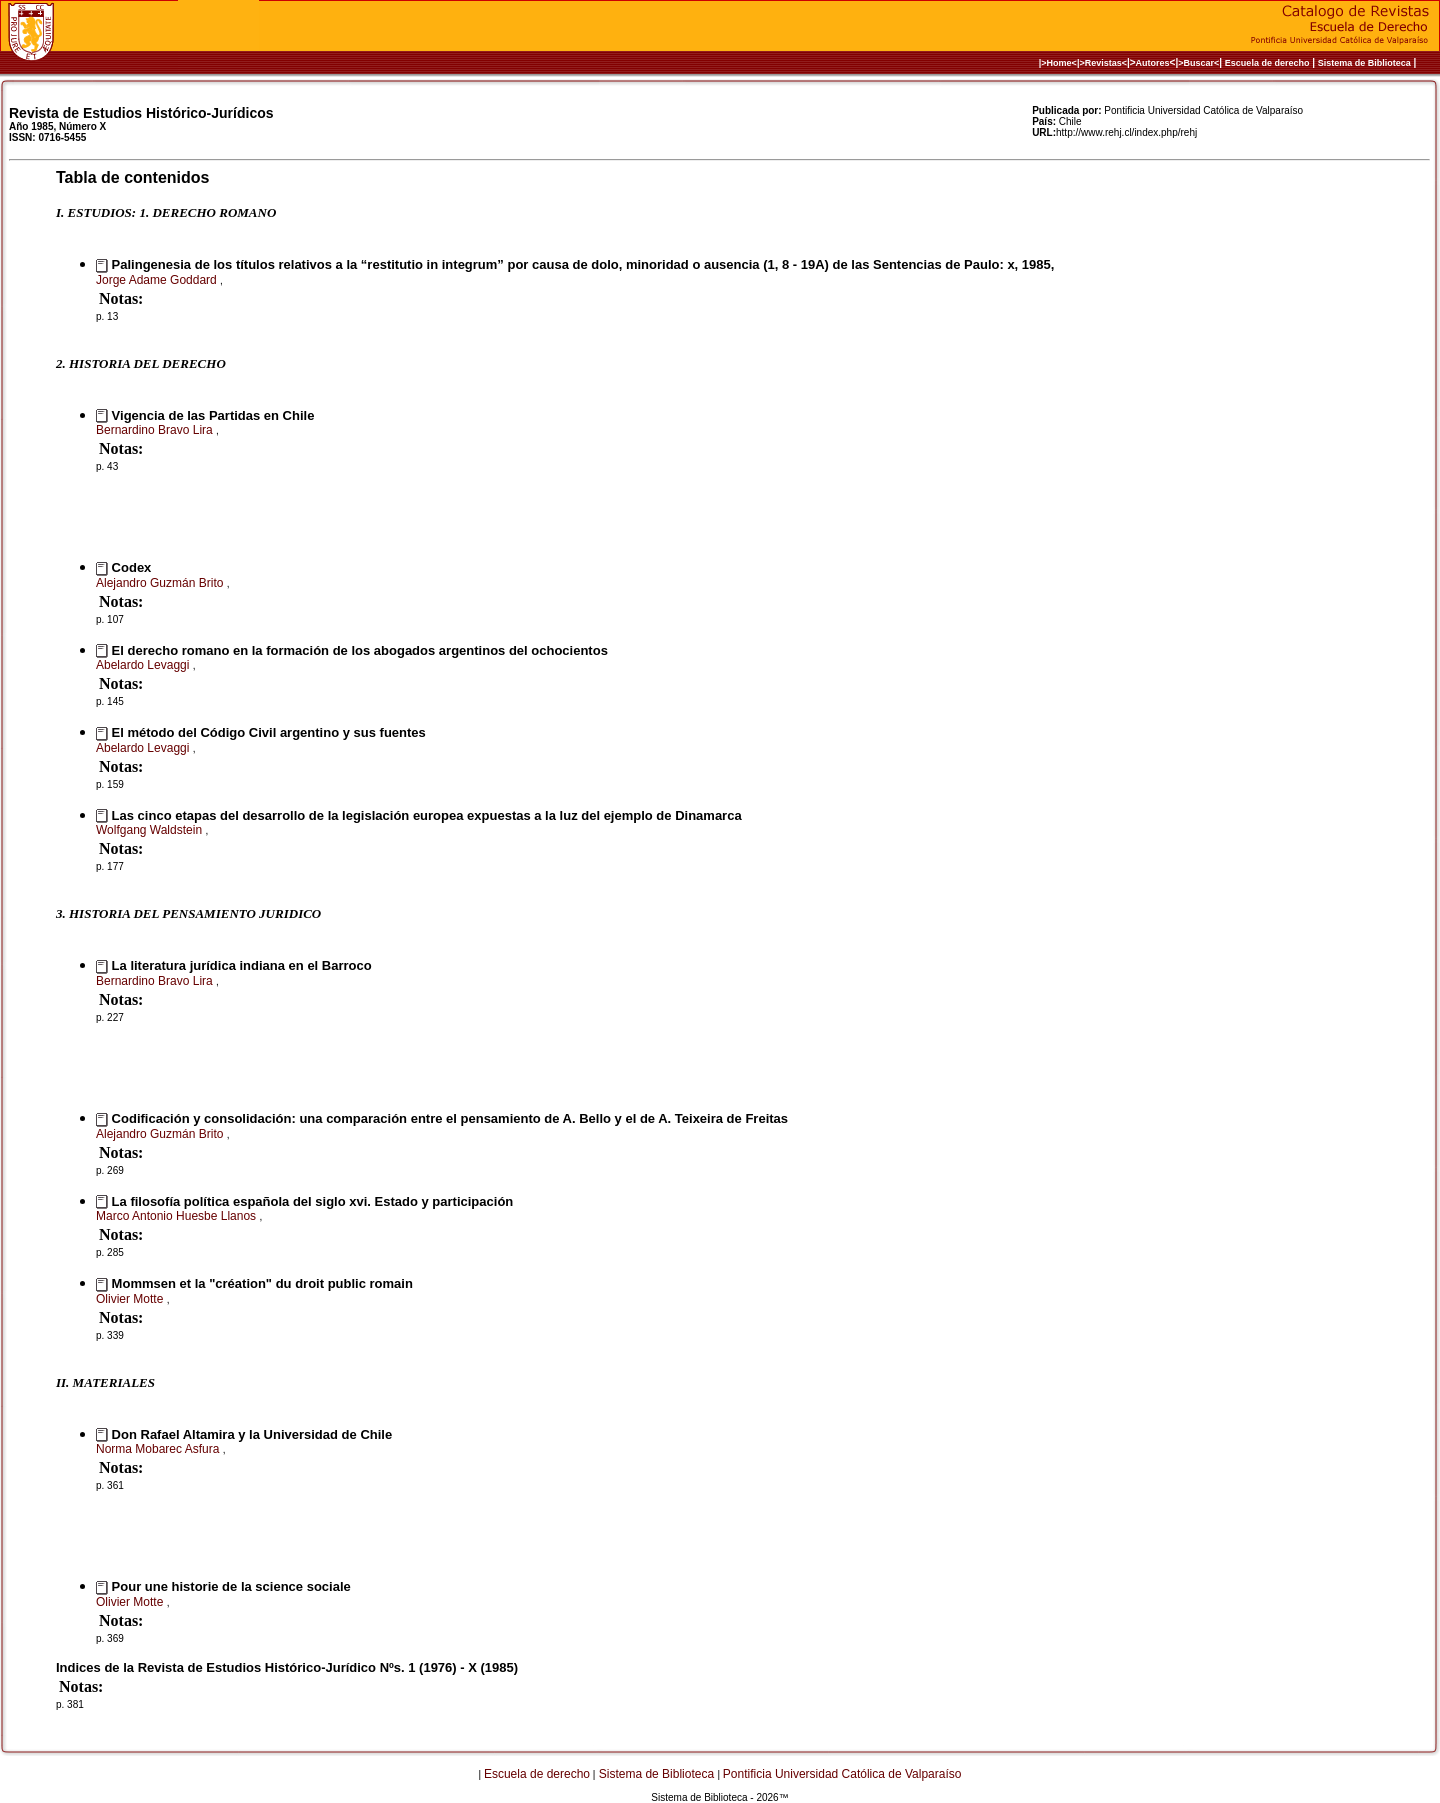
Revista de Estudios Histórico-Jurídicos (141, 113)
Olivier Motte (131, 1299)
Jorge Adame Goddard (158, 280)
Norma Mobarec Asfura (159, 1449)
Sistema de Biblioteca (1364, 63)
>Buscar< (1198, 63)
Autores (1153, 63)
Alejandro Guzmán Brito (161, 583)
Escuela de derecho (1267, 63)
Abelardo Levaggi (144, 665)
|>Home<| (1059, 63)
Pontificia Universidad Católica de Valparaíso (842, 1774)
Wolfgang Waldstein (150, 830)
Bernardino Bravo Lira (156, 430)
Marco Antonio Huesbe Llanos (177, 1216)
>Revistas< (1103, 63)
